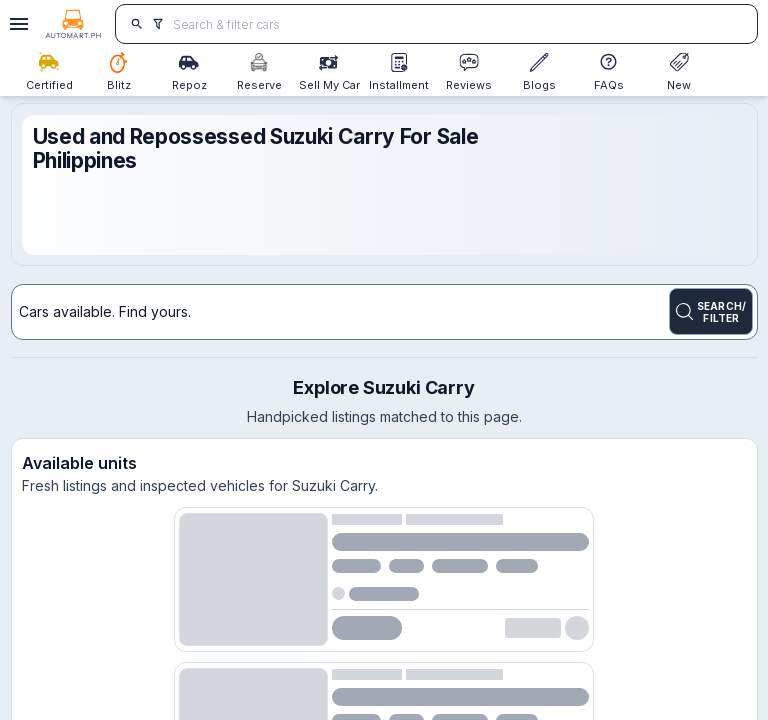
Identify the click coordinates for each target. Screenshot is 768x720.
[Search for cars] (457, 24)
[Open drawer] (15, 24)
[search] (136, 24)
